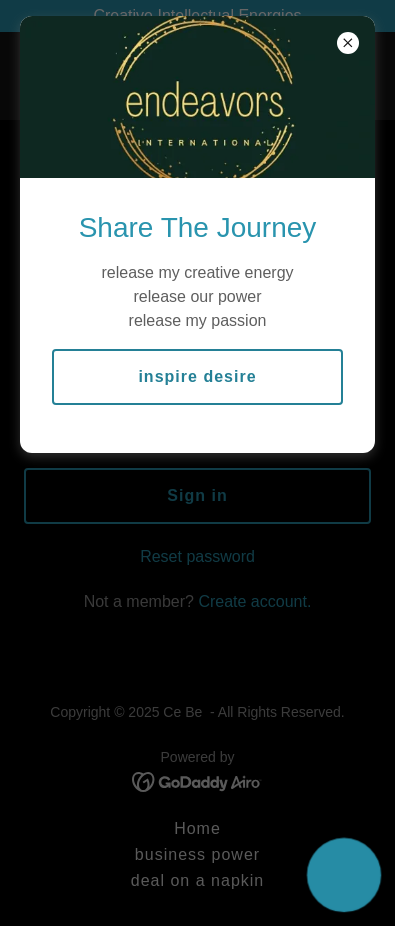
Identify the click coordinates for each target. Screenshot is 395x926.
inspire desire (197, 376)
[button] (344, 875)
